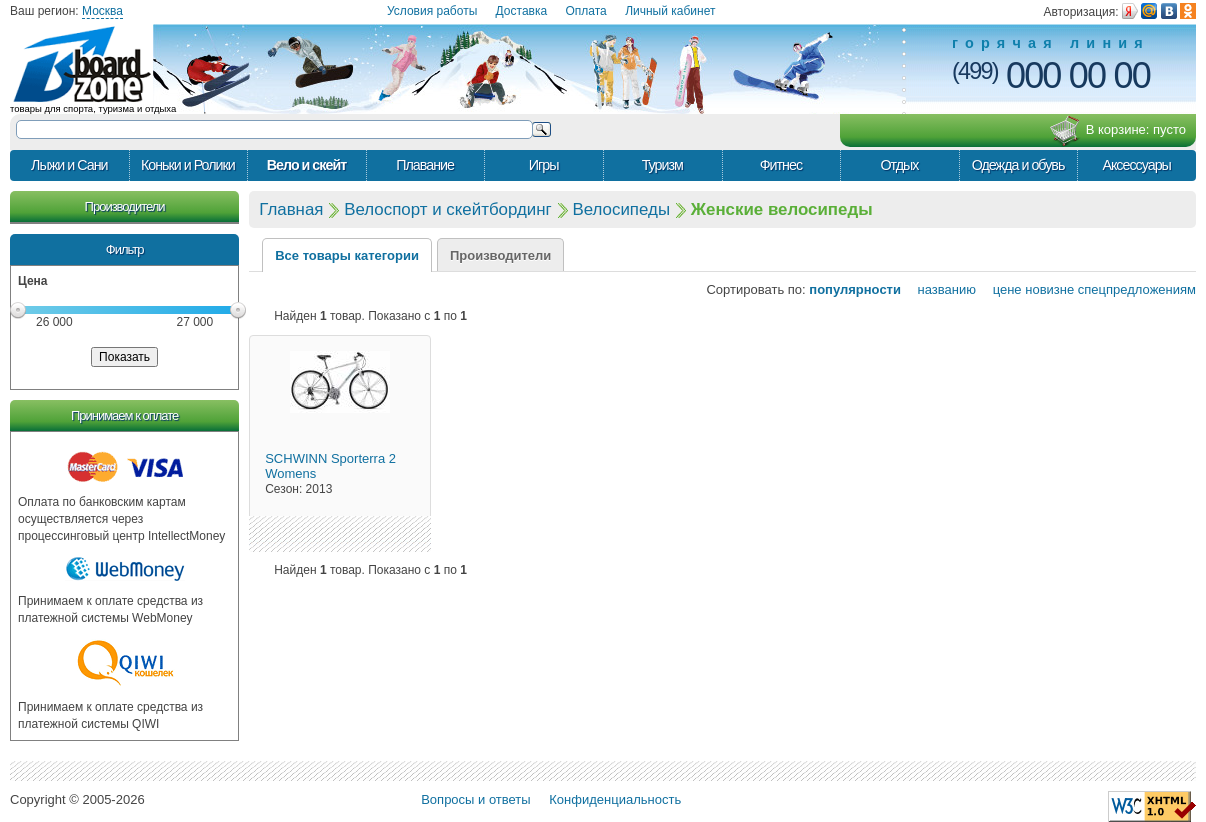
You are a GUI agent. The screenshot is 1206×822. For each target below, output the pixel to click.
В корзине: (1117, 131)
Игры (544, 165)
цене (1001, 289)
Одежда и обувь (1018, 165)
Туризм (662, 165)
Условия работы (432, 11)
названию (940, 289)
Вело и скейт (307, 165)
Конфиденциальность (615, 799)
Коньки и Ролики (188, 165)
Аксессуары (1136, 165)
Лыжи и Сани (69, 165)
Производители (125, 206)
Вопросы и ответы (475, 799)
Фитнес (781, 165)
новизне (1049, 289)
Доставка (522, 11)
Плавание (425, 165)
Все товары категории (347, 255)
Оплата (586, 11)
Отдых (899, 165)
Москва (102, 11)
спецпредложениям (1137, 289)
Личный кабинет (670, 11)
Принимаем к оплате (124, 415)
